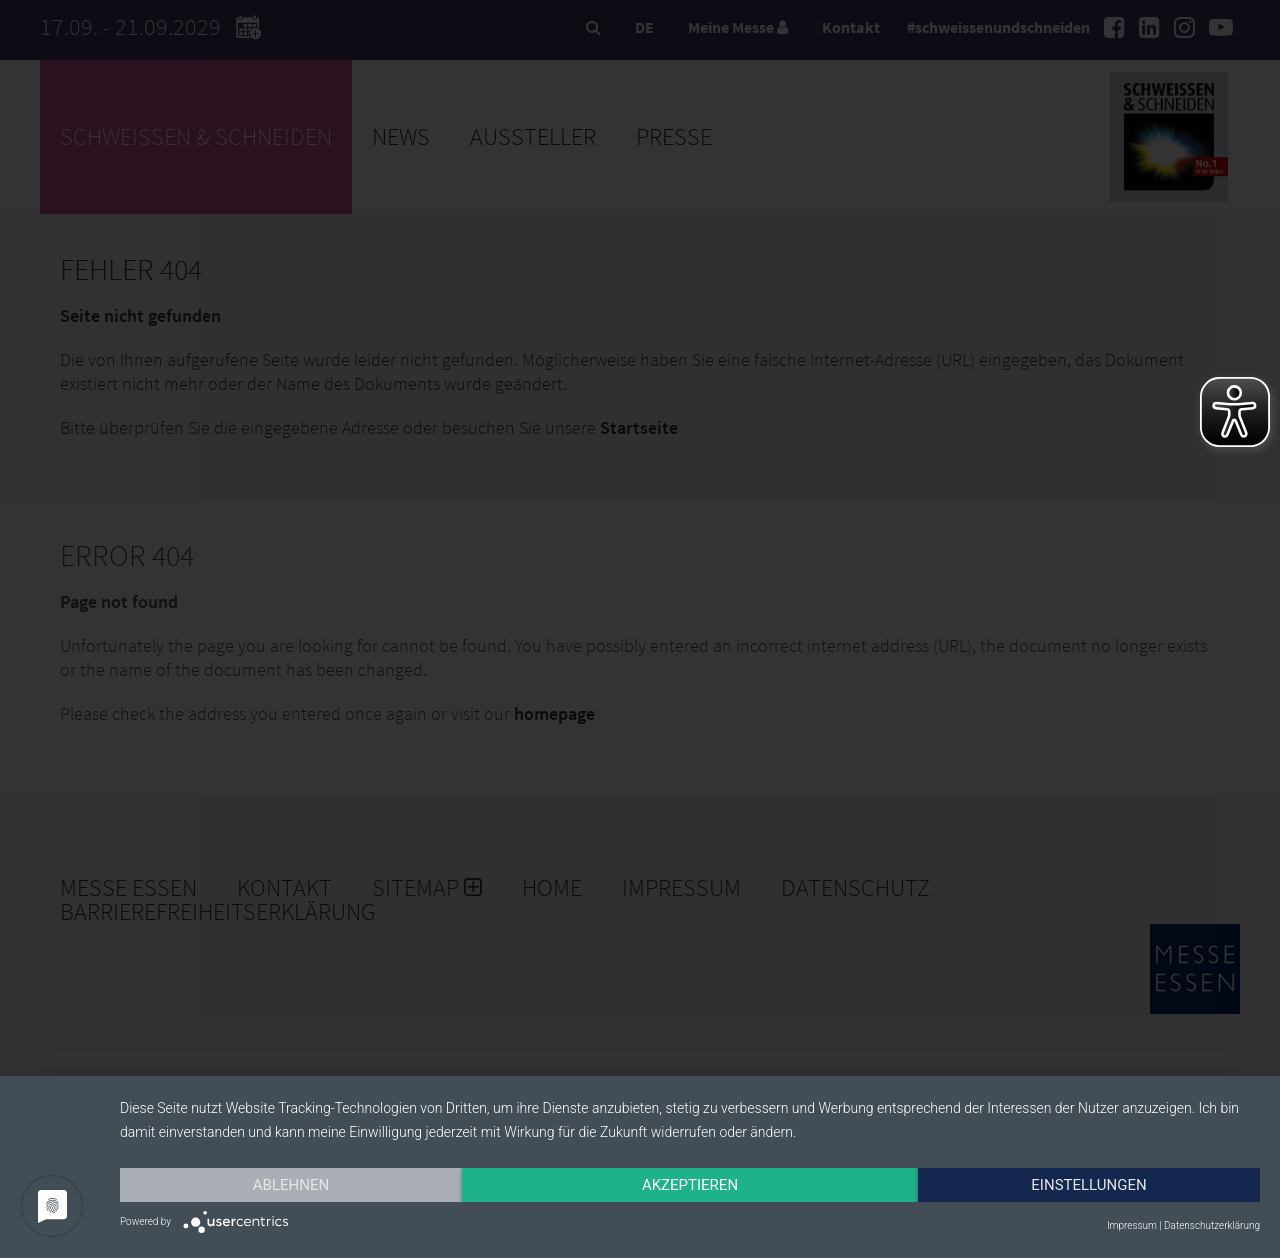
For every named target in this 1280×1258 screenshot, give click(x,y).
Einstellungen (1088, 1185)
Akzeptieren (690, 1185)
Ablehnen (291, 1185)
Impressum (1132, 1225)
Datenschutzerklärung (1212, 1225)
